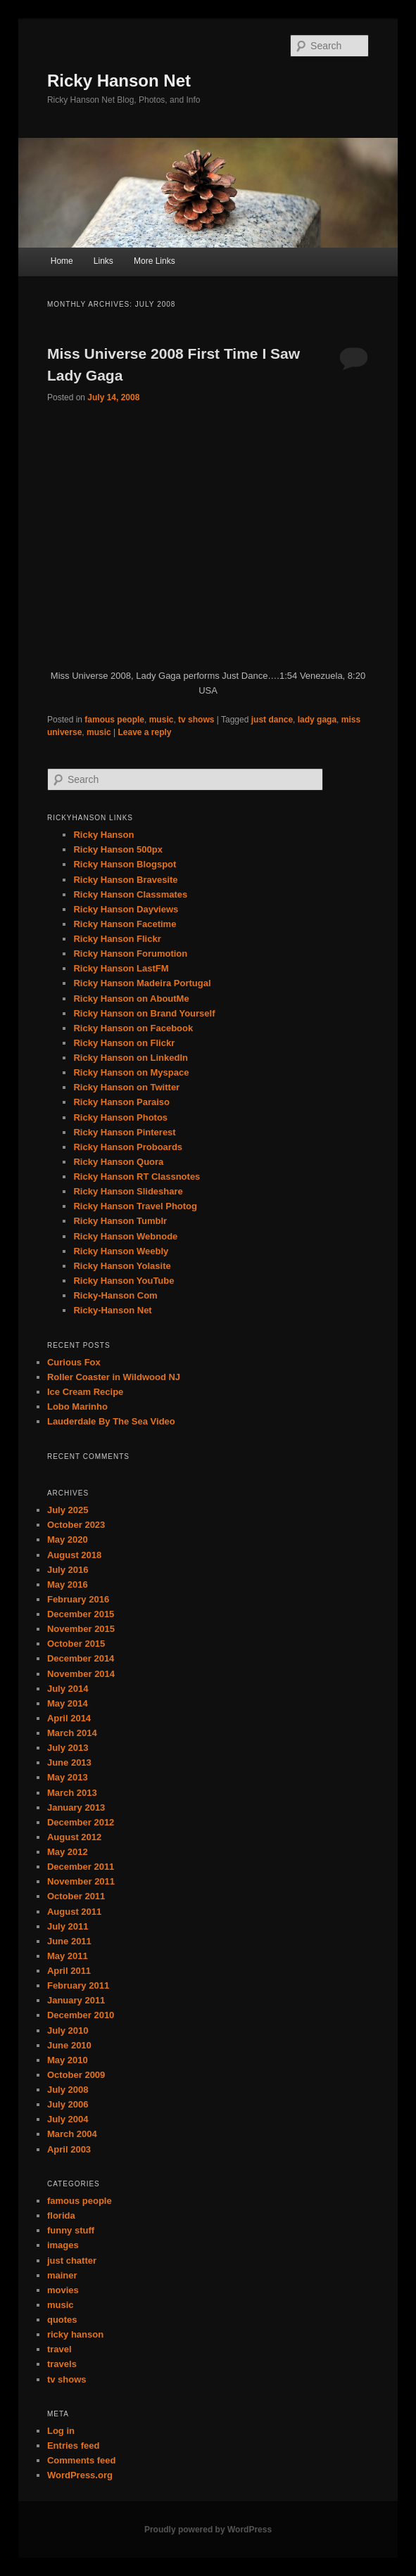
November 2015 (81, 1629)
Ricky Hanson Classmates (130, 894)
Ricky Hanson (103, 834)
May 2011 (67, 1956)
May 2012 (67, 1852)
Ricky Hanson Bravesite (125, 879)
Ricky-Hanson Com (115, 1295)
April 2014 (69, 1718)
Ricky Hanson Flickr (116, 938)
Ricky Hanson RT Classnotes (136, 1176)
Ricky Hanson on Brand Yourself (144, 1013)
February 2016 (78, 1599)
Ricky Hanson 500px (117, 849)
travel (59, 2349)
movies (63, 2290)
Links (103, 261)
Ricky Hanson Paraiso (121, 1102)
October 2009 (76, 2075)
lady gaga (317, 720)
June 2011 (69, 1941)
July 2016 (68, 1569)
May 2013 (67, 1777)
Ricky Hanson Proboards (127, 1147)
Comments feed (81, 2460)
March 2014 (72, 1733)
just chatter (71, 2260)
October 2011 (76, 1896)
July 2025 (68, 1510)
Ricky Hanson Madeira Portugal (141, 983)
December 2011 (80, 1866)
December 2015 (80, 1614)
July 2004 (68, 2119)
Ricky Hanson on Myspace (131, 1072)
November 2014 (81, 1674)
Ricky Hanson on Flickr (124, 1043)
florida (61, 2215)
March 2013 (72, 1792)
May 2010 (67, 2060)
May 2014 (67, 1703)
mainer (62, 2275)
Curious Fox (74, 1362)
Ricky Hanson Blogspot (124, 864)
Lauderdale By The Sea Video (111, 1421)
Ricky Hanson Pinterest (124, 1132)
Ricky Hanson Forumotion (130, 953)
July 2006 (68, 2104)
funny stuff (70, 2230)
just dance (272, 720)
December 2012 (80, 1822)
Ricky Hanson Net (119, 80)
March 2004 (72, 2134)
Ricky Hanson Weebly (120, 1251)
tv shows (196, 720)
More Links (154, 261)
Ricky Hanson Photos (120, 1117)
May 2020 (67, 1539)
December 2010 (80, 2015)
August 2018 (74, 1555)
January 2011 (76, 2000)
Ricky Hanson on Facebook (133, 1028)
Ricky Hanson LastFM (120, 968)
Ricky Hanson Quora (118, 1161)
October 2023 (76, 1524)
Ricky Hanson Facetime (124, 924)
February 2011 (78, 1985)
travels (62, 2364)
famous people (114, 720)
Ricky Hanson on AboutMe (131, 998)
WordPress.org (80, 2475)
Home (62, 261)
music (161, 720)
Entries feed (73, 2445)
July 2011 (68, 1926)
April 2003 (69, 2149)
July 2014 (68, 1688)
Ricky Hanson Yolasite (121, 1266)
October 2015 (76, 1643)
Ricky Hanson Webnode (125, 1236)
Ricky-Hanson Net (112, 1310)
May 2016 (67, 1584)
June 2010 (69, 2045)
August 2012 (74, 1837)
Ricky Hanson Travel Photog (135, 1206)
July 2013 (68, 1747)
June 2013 (69, 1762)
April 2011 (69, 1970)
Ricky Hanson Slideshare (127, 1191)
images (63, 2245)
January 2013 (76, 1807)
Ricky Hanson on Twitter (126, 1087)
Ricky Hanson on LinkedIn (130, 1057)
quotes (62, 2319)
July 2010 (68, 2030)
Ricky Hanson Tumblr (120, 1221)
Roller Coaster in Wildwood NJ (113, 1377)
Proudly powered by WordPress (208, 2529)
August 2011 (74, 1911)
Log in (61, 2430)
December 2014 (80, 1658)
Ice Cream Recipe (85, 1391)
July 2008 (68, 2089)
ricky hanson (75, 2334)
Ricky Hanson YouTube (123, 1280)
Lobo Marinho (77, 1406)
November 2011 (81, 1881)
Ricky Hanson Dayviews (125, 909)
